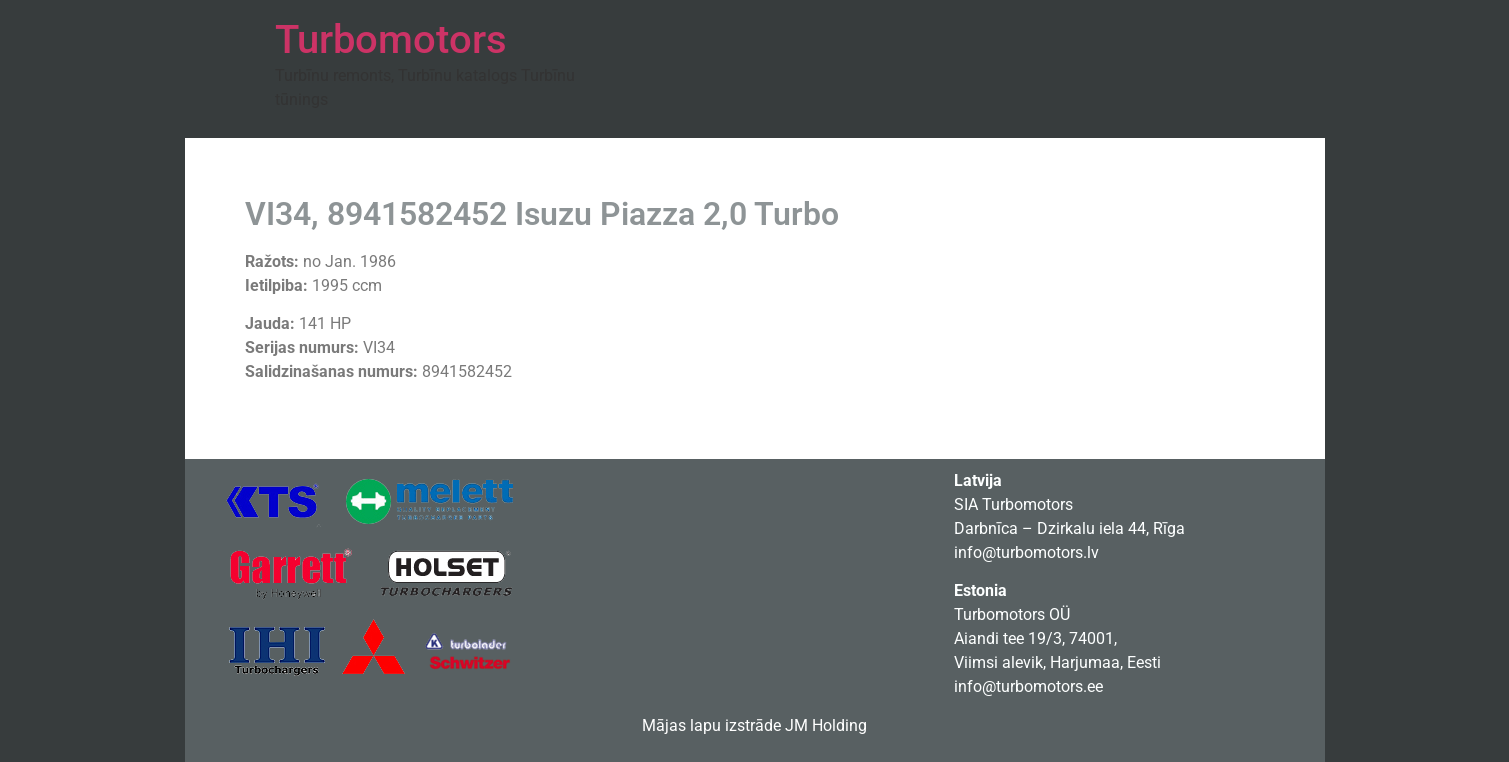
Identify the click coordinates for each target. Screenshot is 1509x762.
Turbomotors (391, 39)
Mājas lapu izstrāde (711, 725)
